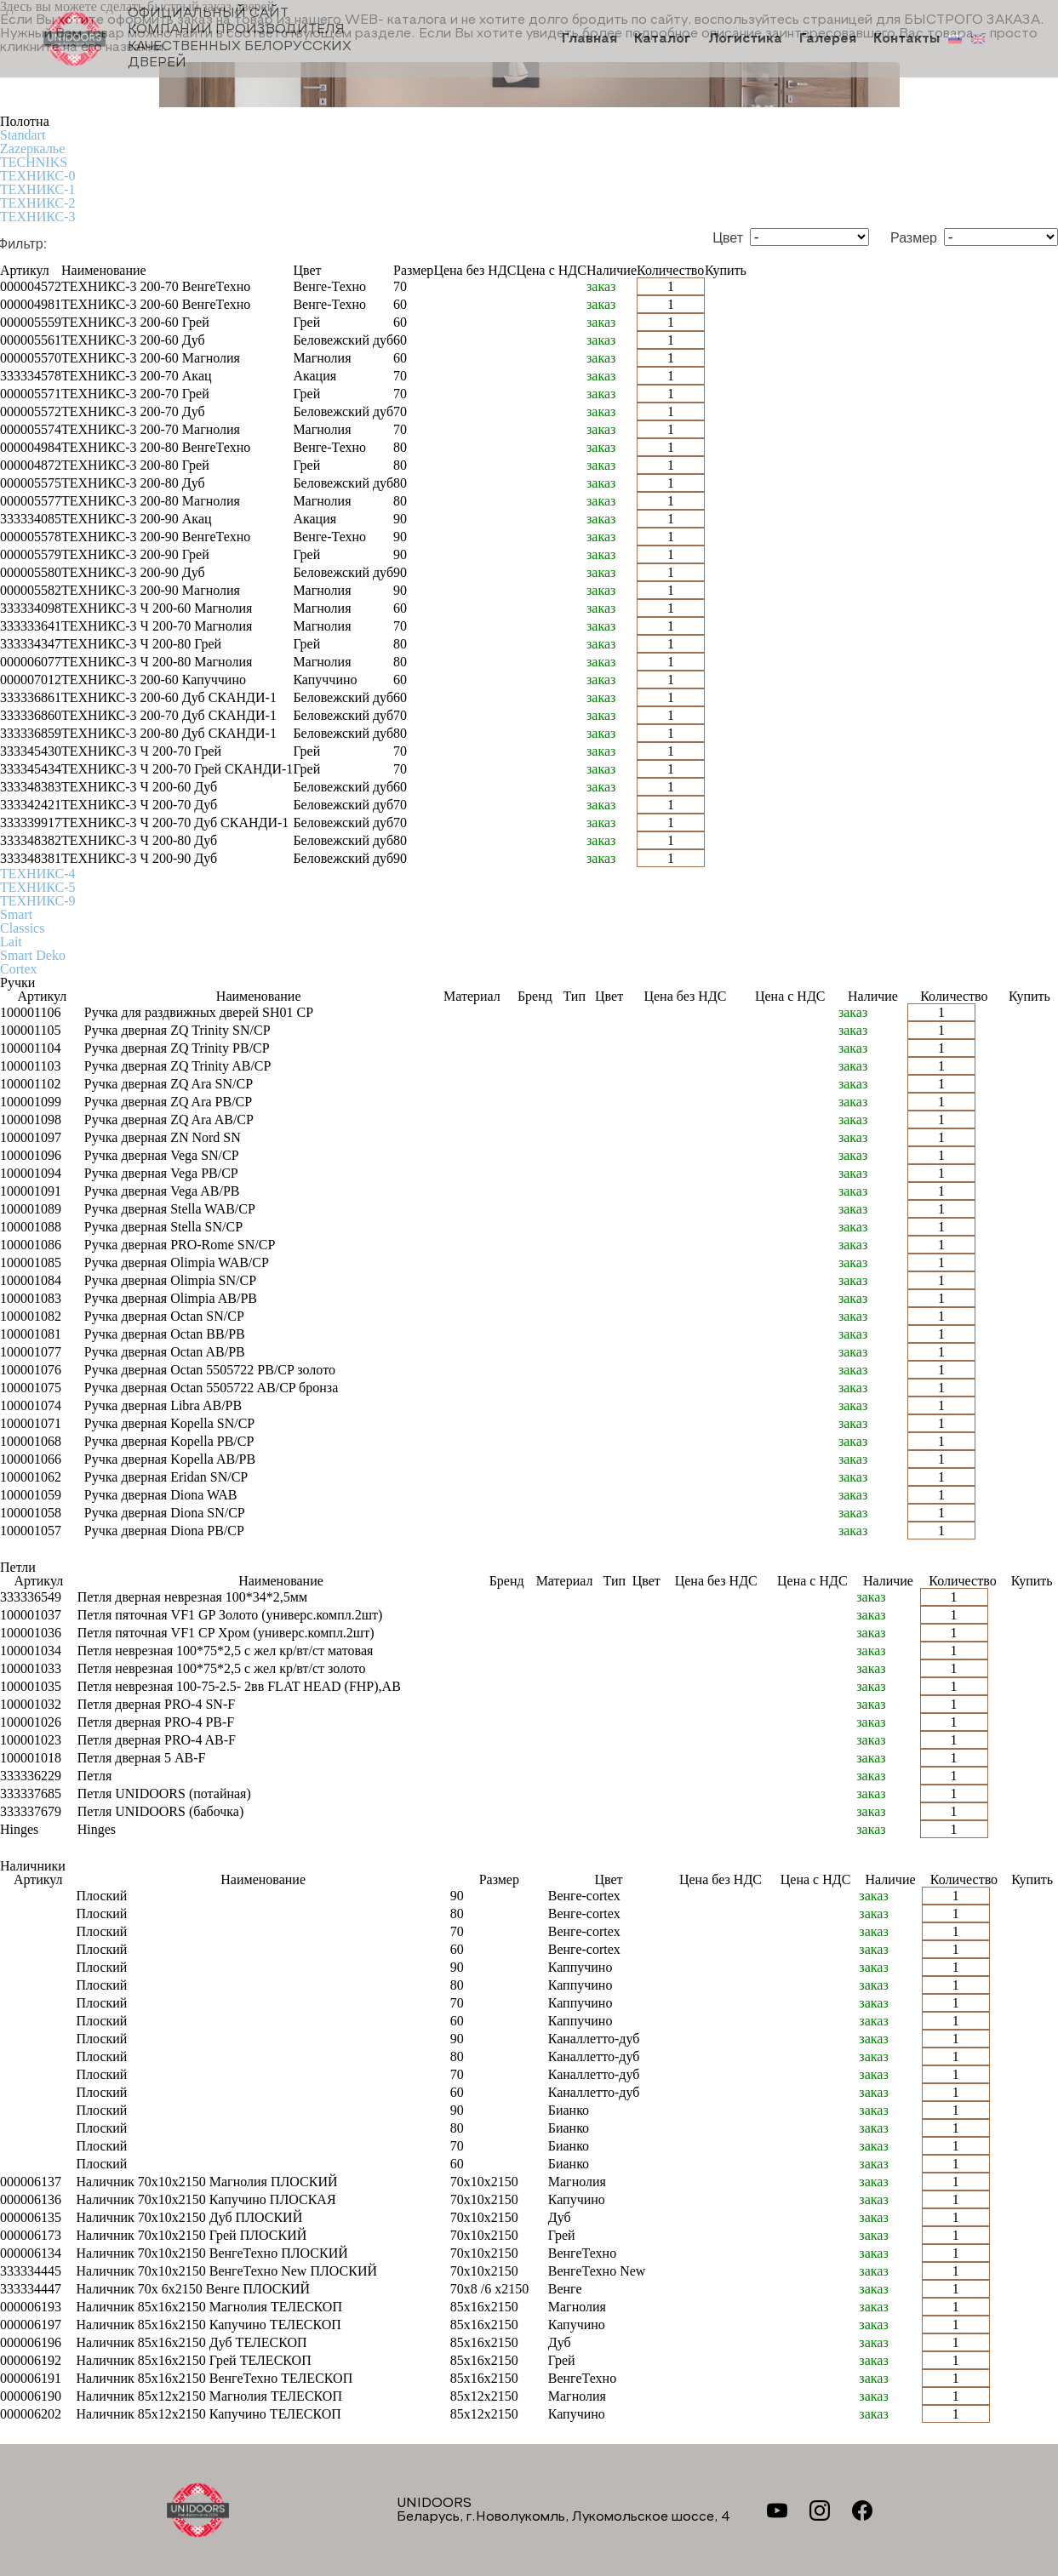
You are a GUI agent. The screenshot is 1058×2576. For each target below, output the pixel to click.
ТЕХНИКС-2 (37, 203)
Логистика (745, 39)
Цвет (727, 238)
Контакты (906, 39)
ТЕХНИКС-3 (37, 216)
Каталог (662, 39)
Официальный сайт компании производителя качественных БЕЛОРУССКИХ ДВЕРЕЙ (197, 38)
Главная (589, 39)
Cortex (18, 969)
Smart (16, 914)
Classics (22, 928)
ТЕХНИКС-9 (37, 901)
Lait (11, 941)
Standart (22, 135)
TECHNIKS (33, 162)
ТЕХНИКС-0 (37, 175)
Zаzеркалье (32, 148)
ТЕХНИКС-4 (37, 873)
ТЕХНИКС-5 (37, 887)
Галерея (827, 39)
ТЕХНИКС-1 (37, 189)
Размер (913, 238)
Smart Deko (33, 955)
